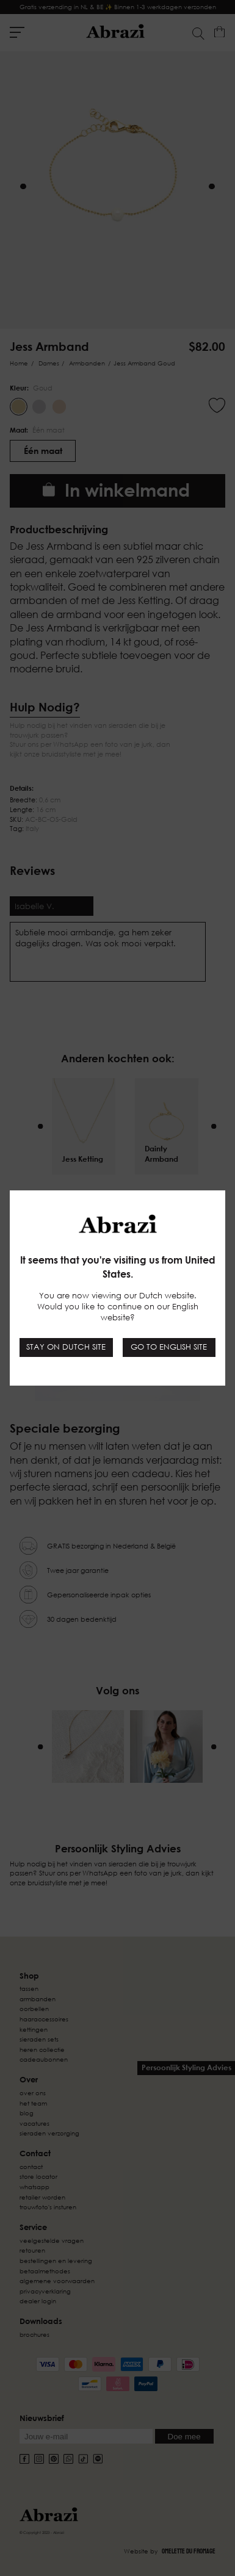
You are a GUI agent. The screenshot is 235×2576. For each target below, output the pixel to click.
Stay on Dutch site (66, 1346)
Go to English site (169, 1346)
